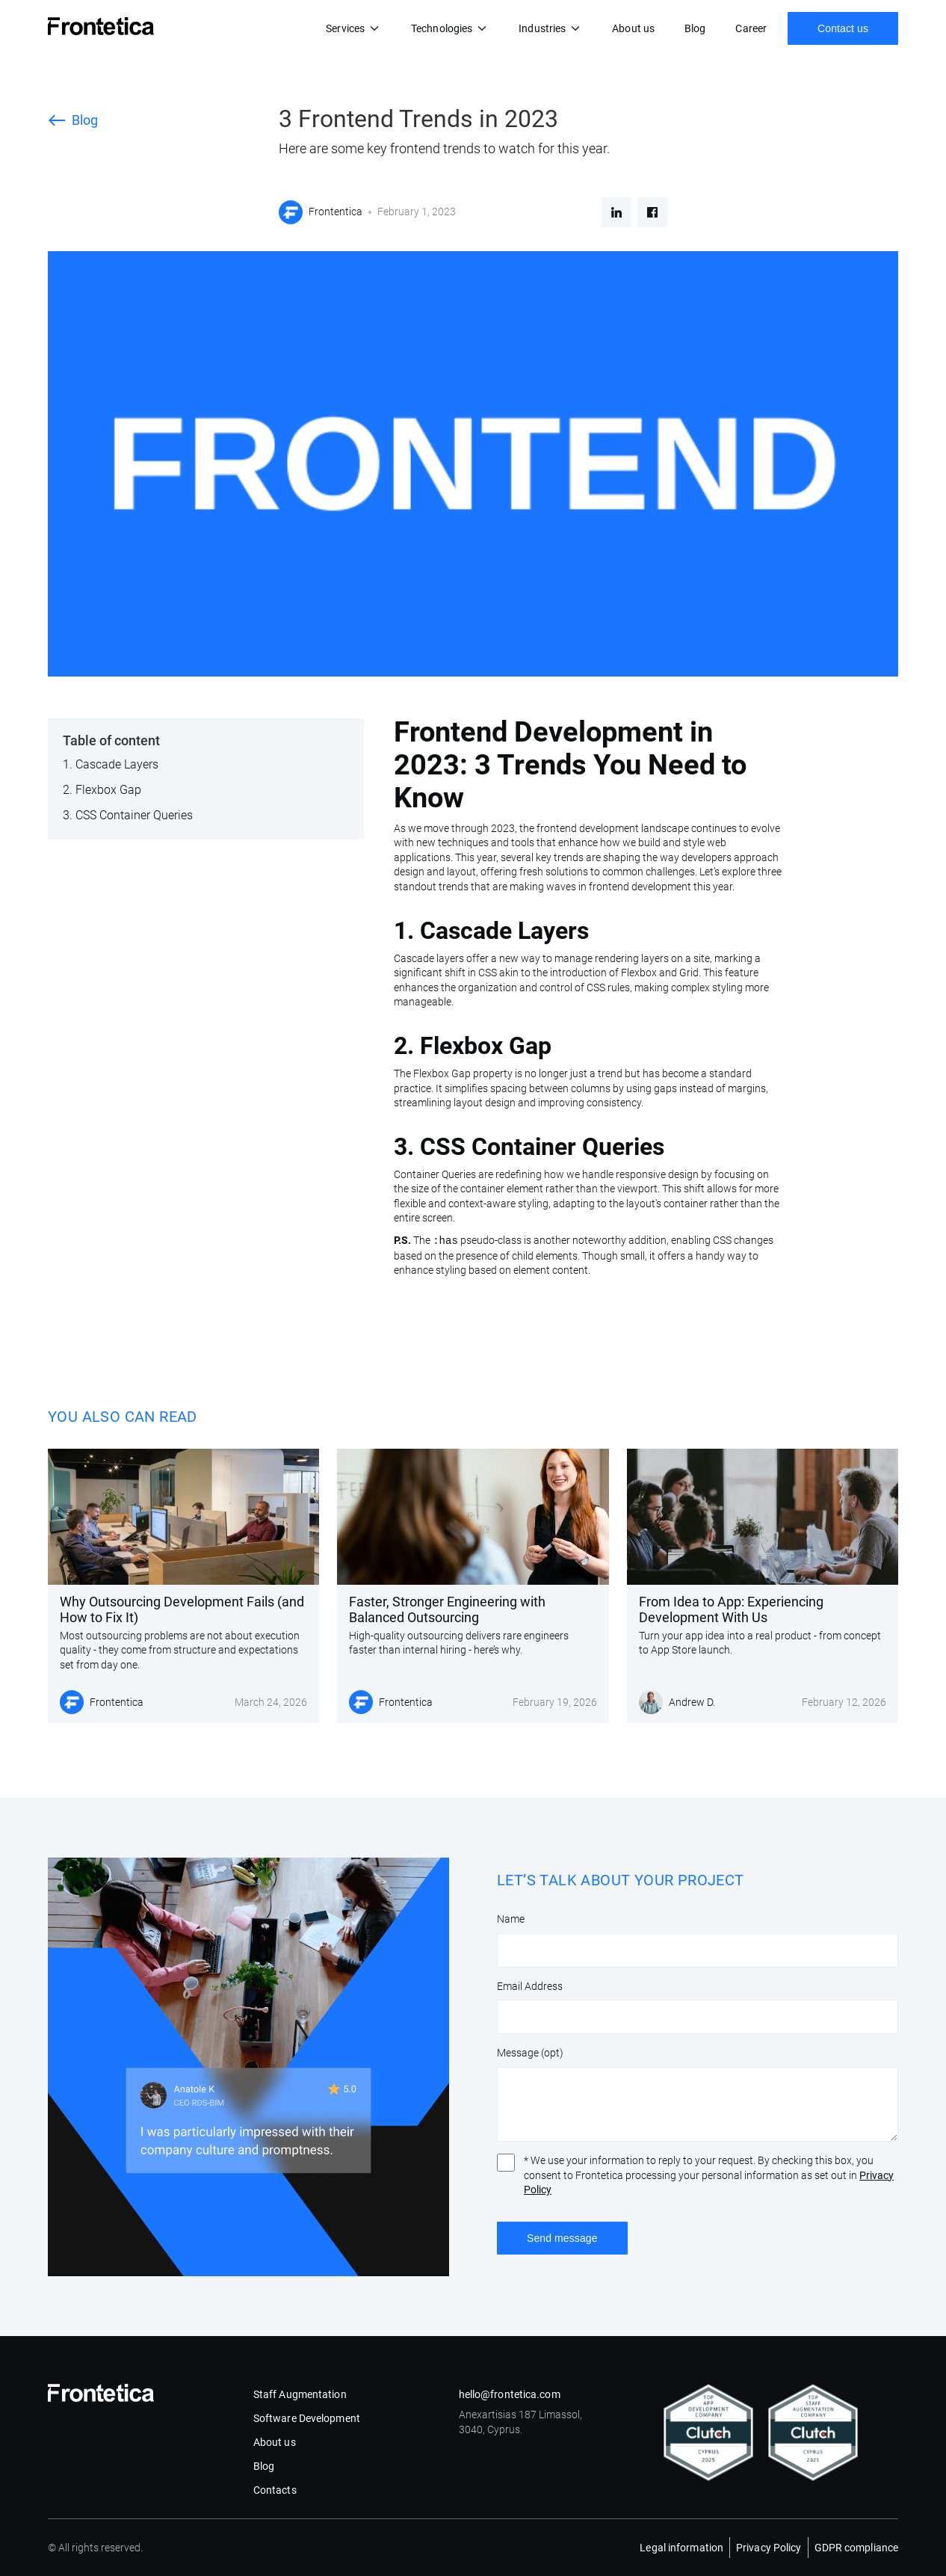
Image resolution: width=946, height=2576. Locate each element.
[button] (353, 28)
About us (633, 28)
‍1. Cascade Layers (110, 764)
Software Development (306, 2418)
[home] (101, 26)
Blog (694, 28)
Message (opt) (530, 2053)
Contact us (842, 28)
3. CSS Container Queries (128, 815)
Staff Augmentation (300, 2394)
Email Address (530, 1986)
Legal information (681, 2548)
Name (511, 1919)
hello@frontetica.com (509, 2394)
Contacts (275, 2490)
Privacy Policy (768, 2548)
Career (751, 28)
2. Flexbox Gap (102, 790)
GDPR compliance (856, 2548)
